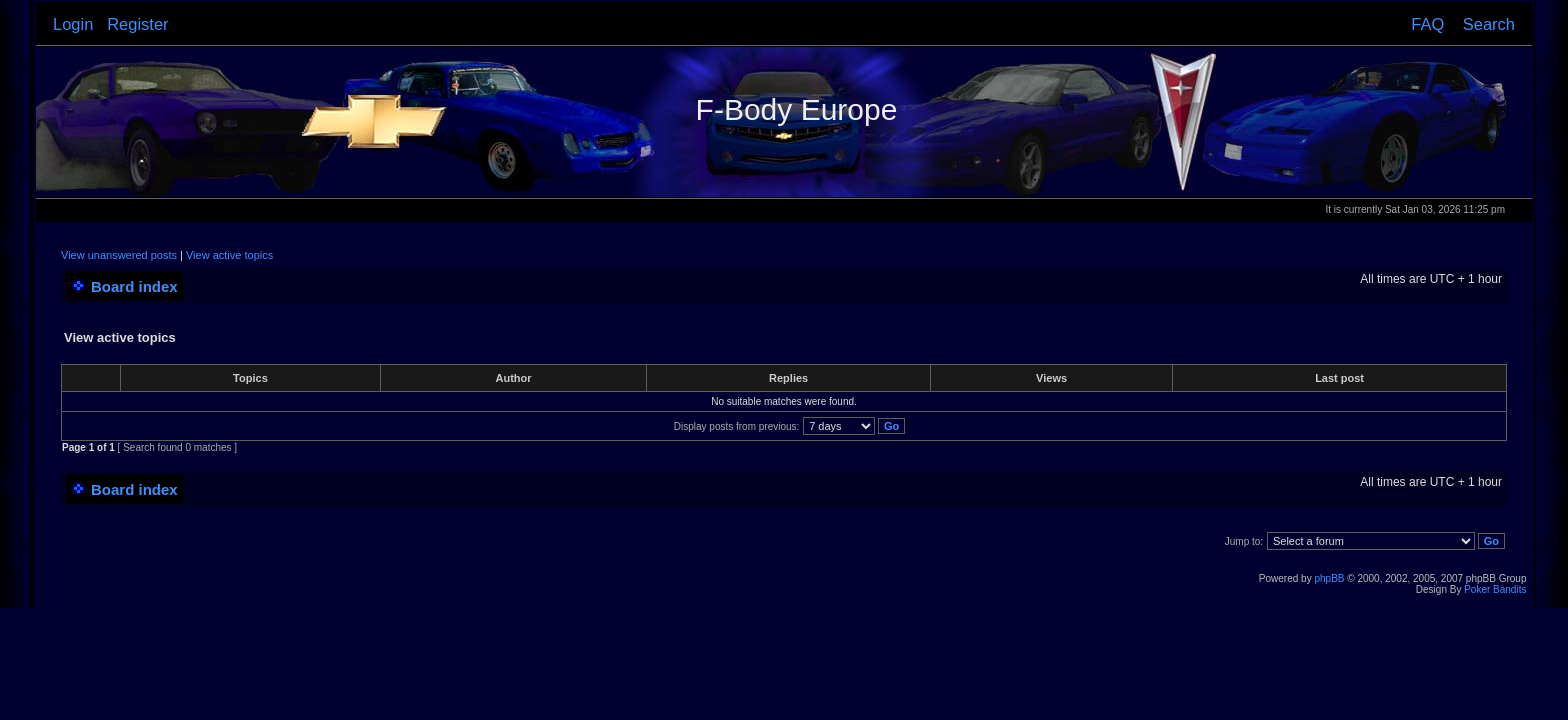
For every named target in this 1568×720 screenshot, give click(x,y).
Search (1489, 24)
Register (137, 24)
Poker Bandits (1495, 589)
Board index (134, 286)
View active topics (229, 255)
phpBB (1329, 578)
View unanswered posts (119, 255)
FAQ (1427, 24)
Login (73, 24)
